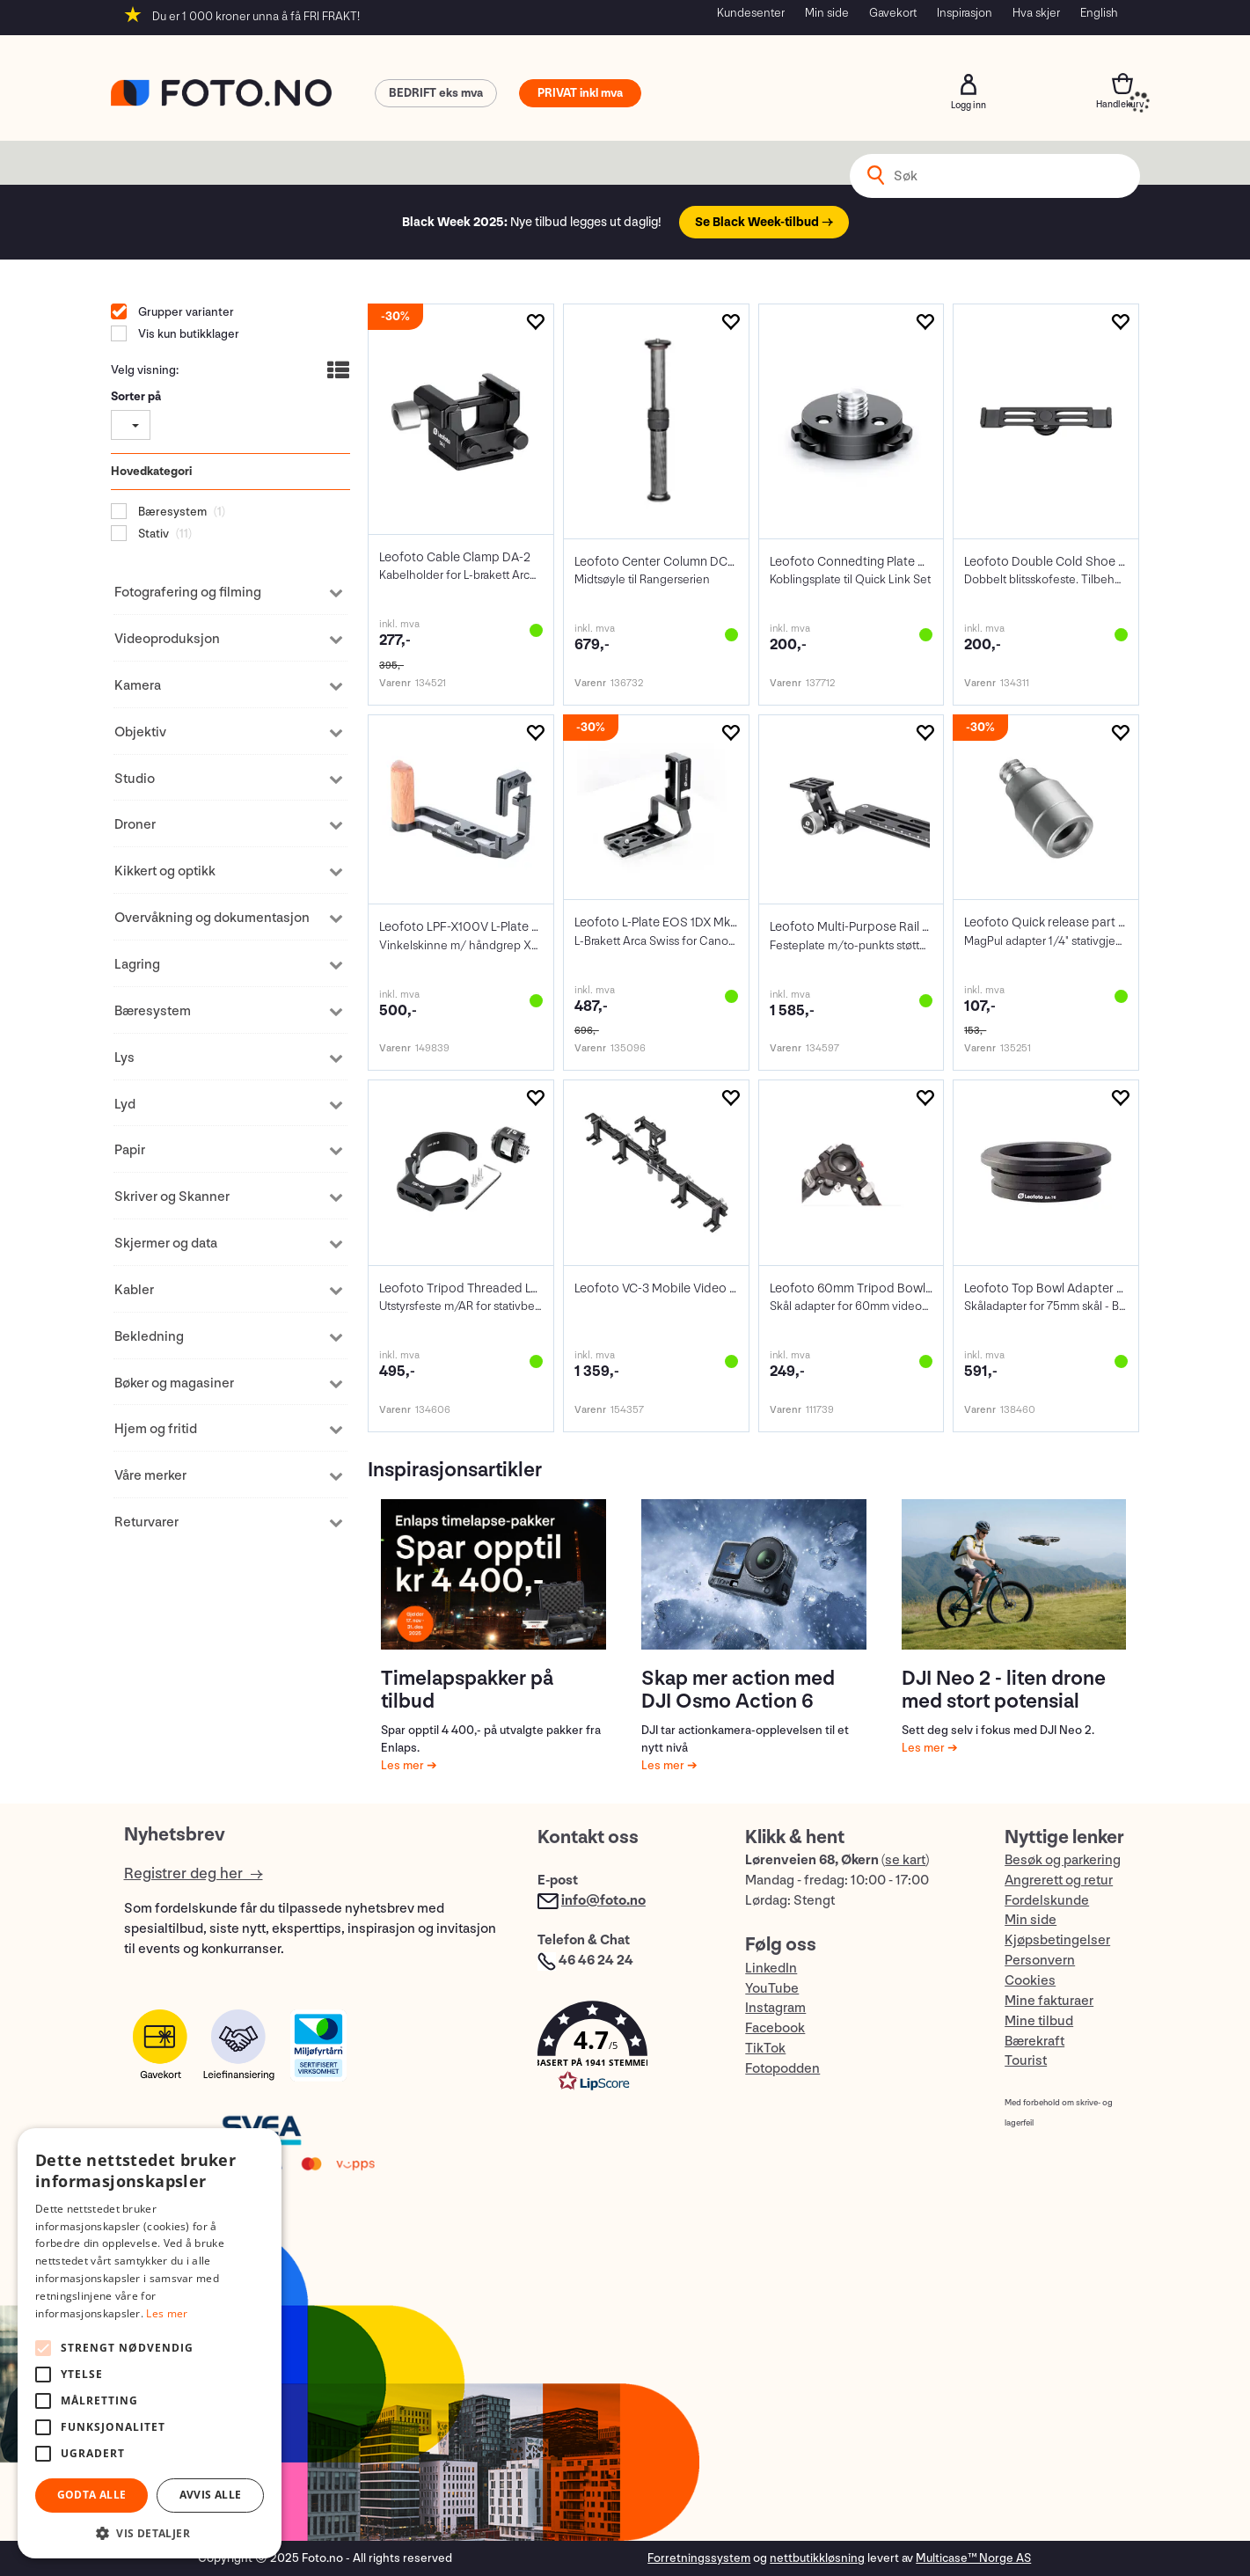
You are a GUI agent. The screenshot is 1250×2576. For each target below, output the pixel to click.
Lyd (124, 1104)
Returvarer (146, 1522)
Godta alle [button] (92, 2494)
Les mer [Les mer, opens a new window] (166, 2313)
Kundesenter (751, 12)
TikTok (765, 2048)
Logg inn (968, 84)
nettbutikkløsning (817, 2557)
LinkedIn (771, 1968)
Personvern (1040, 1960)
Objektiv (140, 732)
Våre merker (150, 1475)
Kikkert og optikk (165, 871)
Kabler (134, 1290)
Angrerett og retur (1059, 1880)
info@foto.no (603, 1900)
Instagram (775, 2008)
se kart (905, 1860)
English (1099, 12)
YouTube (772, 1988)
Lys (124, 1058)
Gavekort (893, 12)
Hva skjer (1036, 12)
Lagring (137, 964)
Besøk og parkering (1063, 1860)
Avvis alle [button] (210, 2494)
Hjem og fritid (155, 1429)
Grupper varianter (184, 311)
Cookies (1030, 1980)
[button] (623, 2050)
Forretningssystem (698, 2557)
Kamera (137, 685)
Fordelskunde (1047, 1900)
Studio (134, 779)
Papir (129, 1150)
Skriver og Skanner (172, 1197)
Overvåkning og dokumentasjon (212, 918)
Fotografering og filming (187, 592)
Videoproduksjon (167, 639)
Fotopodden (782, 2068)
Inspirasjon (964, 12)
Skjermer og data (165, 1243)
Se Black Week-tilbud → (764, 222)
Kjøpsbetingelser (1057, 1940)
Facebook (775, 2028)
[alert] (149, 2343)
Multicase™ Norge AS (973, 2557)
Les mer (404, 1765)
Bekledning (149, 1336)
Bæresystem (171, 511)
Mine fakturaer (1049, 2001)
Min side (827, 12)
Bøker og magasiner (174, 1383)
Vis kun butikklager (187, 333)
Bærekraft (1034, 2041)
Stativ (152, 533)
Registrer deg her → (193, 1873)
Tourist (1026, 2061)
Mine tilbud (1039, 2021)
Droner (135, 824)
